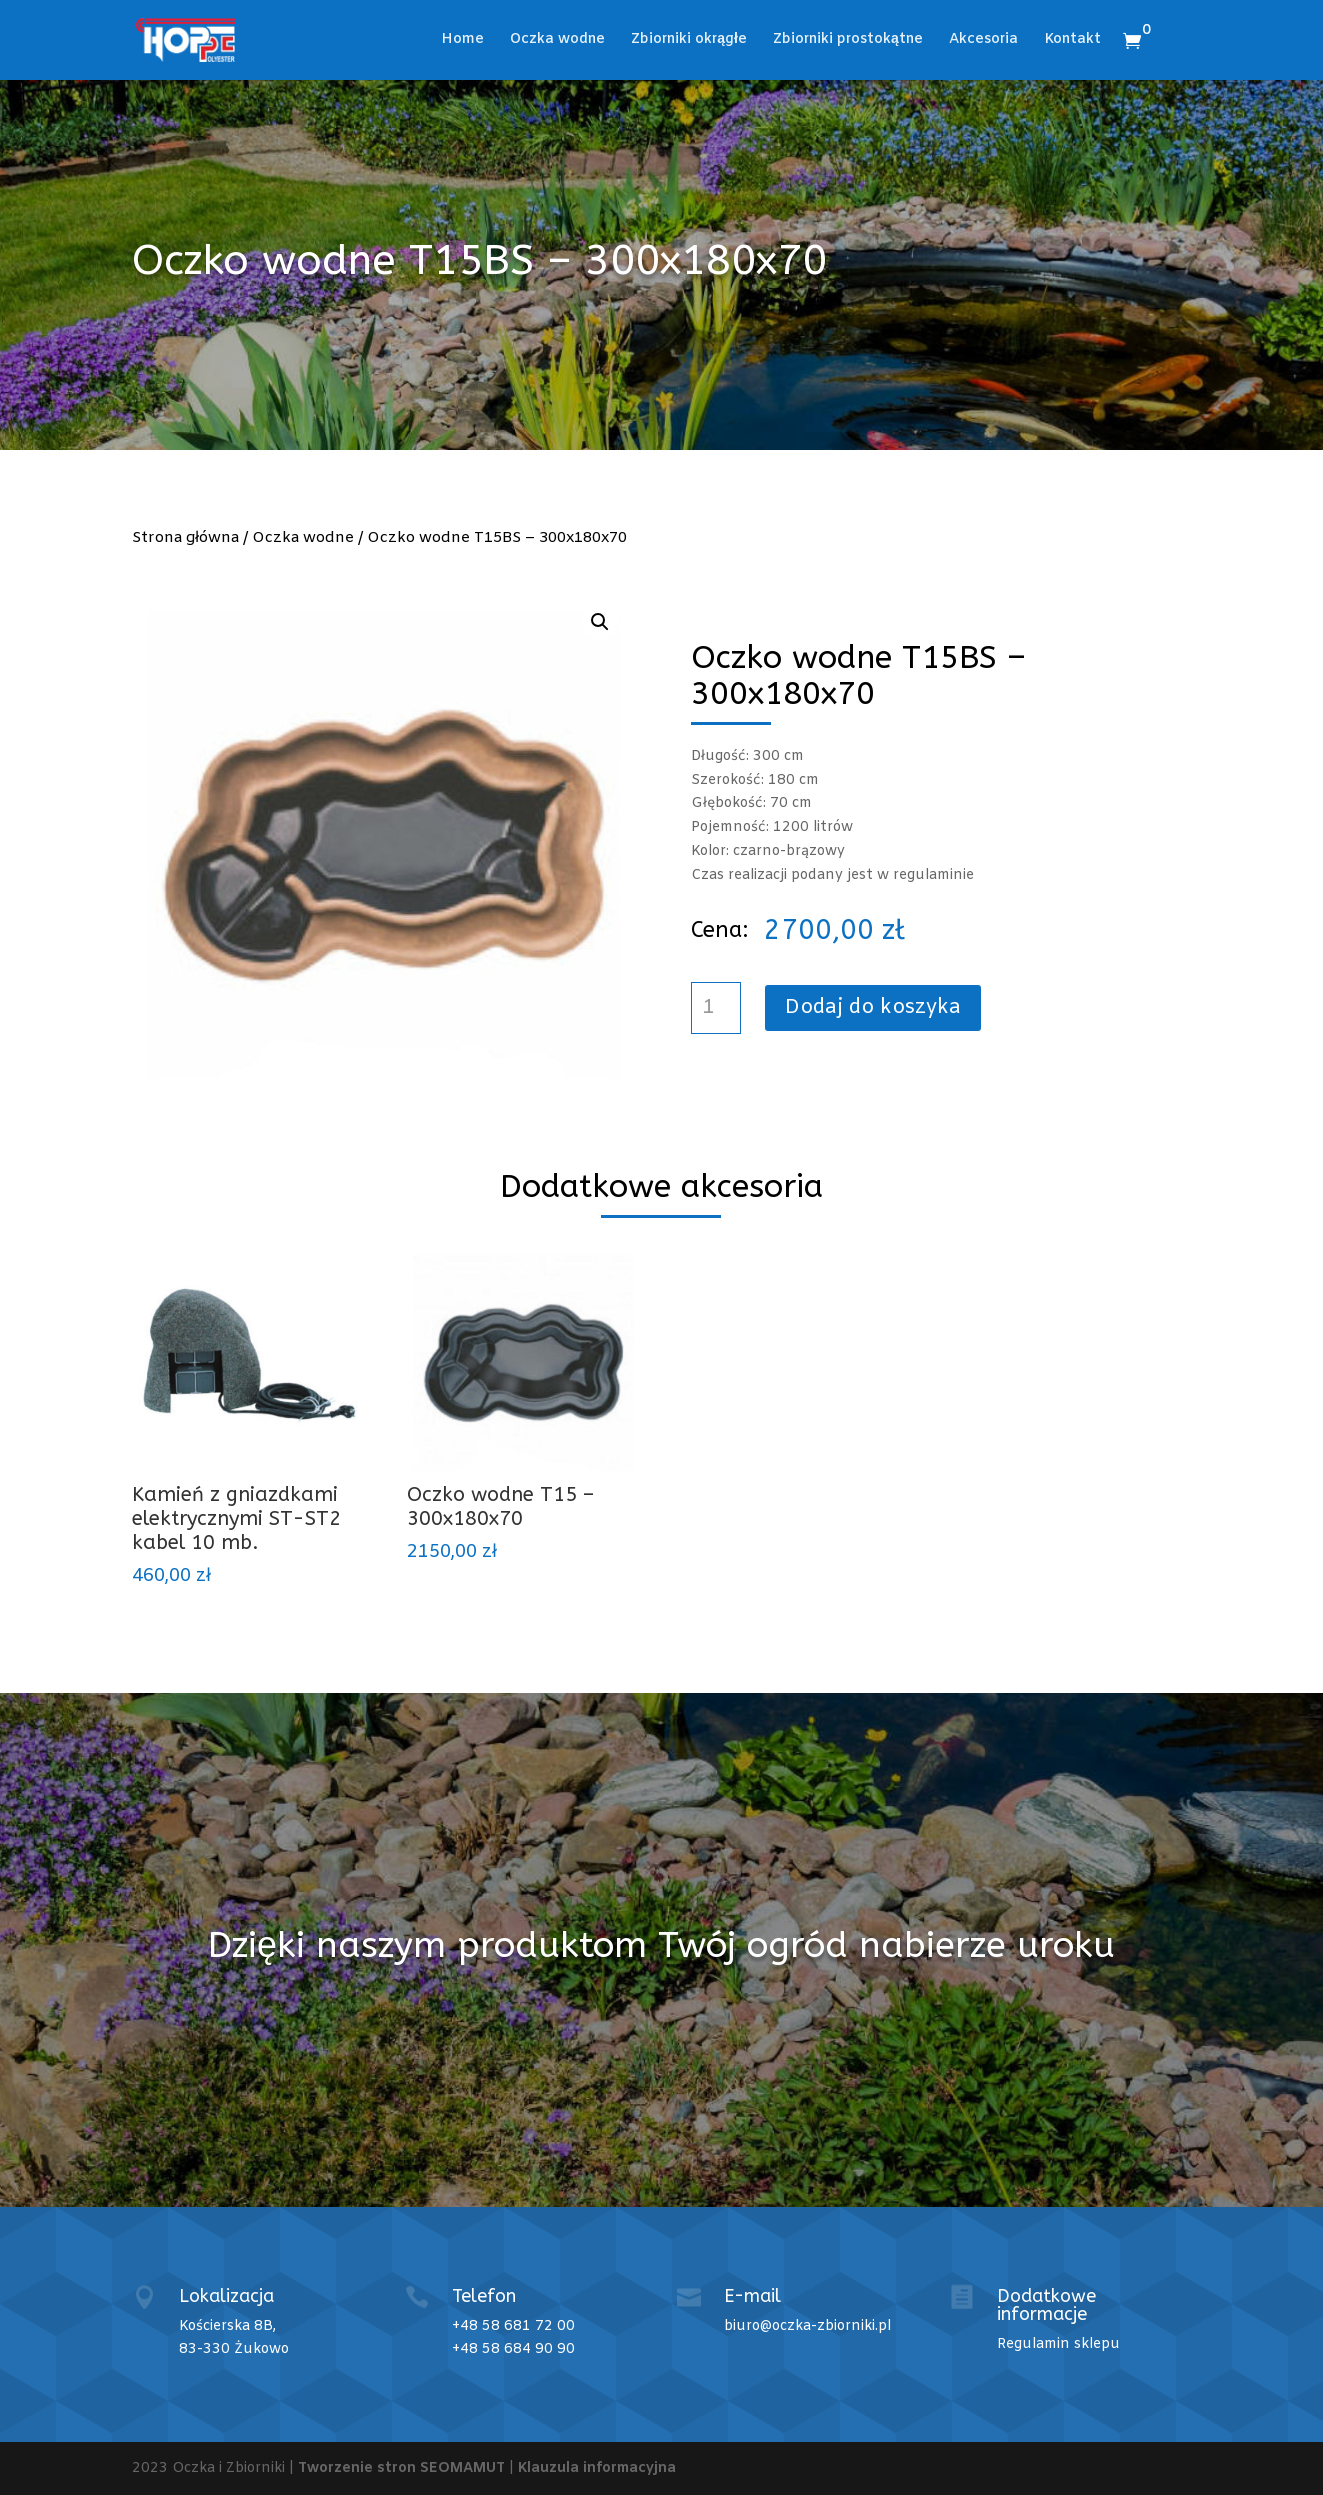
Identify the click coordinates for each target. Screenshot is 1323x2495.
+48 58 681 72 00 (513, 2326)
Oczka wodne (557, 41)
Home (462, 41)
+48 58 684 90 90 (513, 2349)
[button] (600, 622)
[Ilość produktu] (716, 1008)
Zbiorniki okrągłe (689, 41)
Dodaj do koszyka (873, 1007)
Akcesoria (983, 41)
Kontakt (1072, 41)
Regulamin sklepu (1058, 2344)
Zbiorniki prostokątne (848, 41)
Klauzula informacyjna (597, 2468)
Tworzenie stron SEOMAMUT (401, 2468)
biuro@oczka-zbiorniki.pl (807, 2326)
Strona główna (185, 538)
